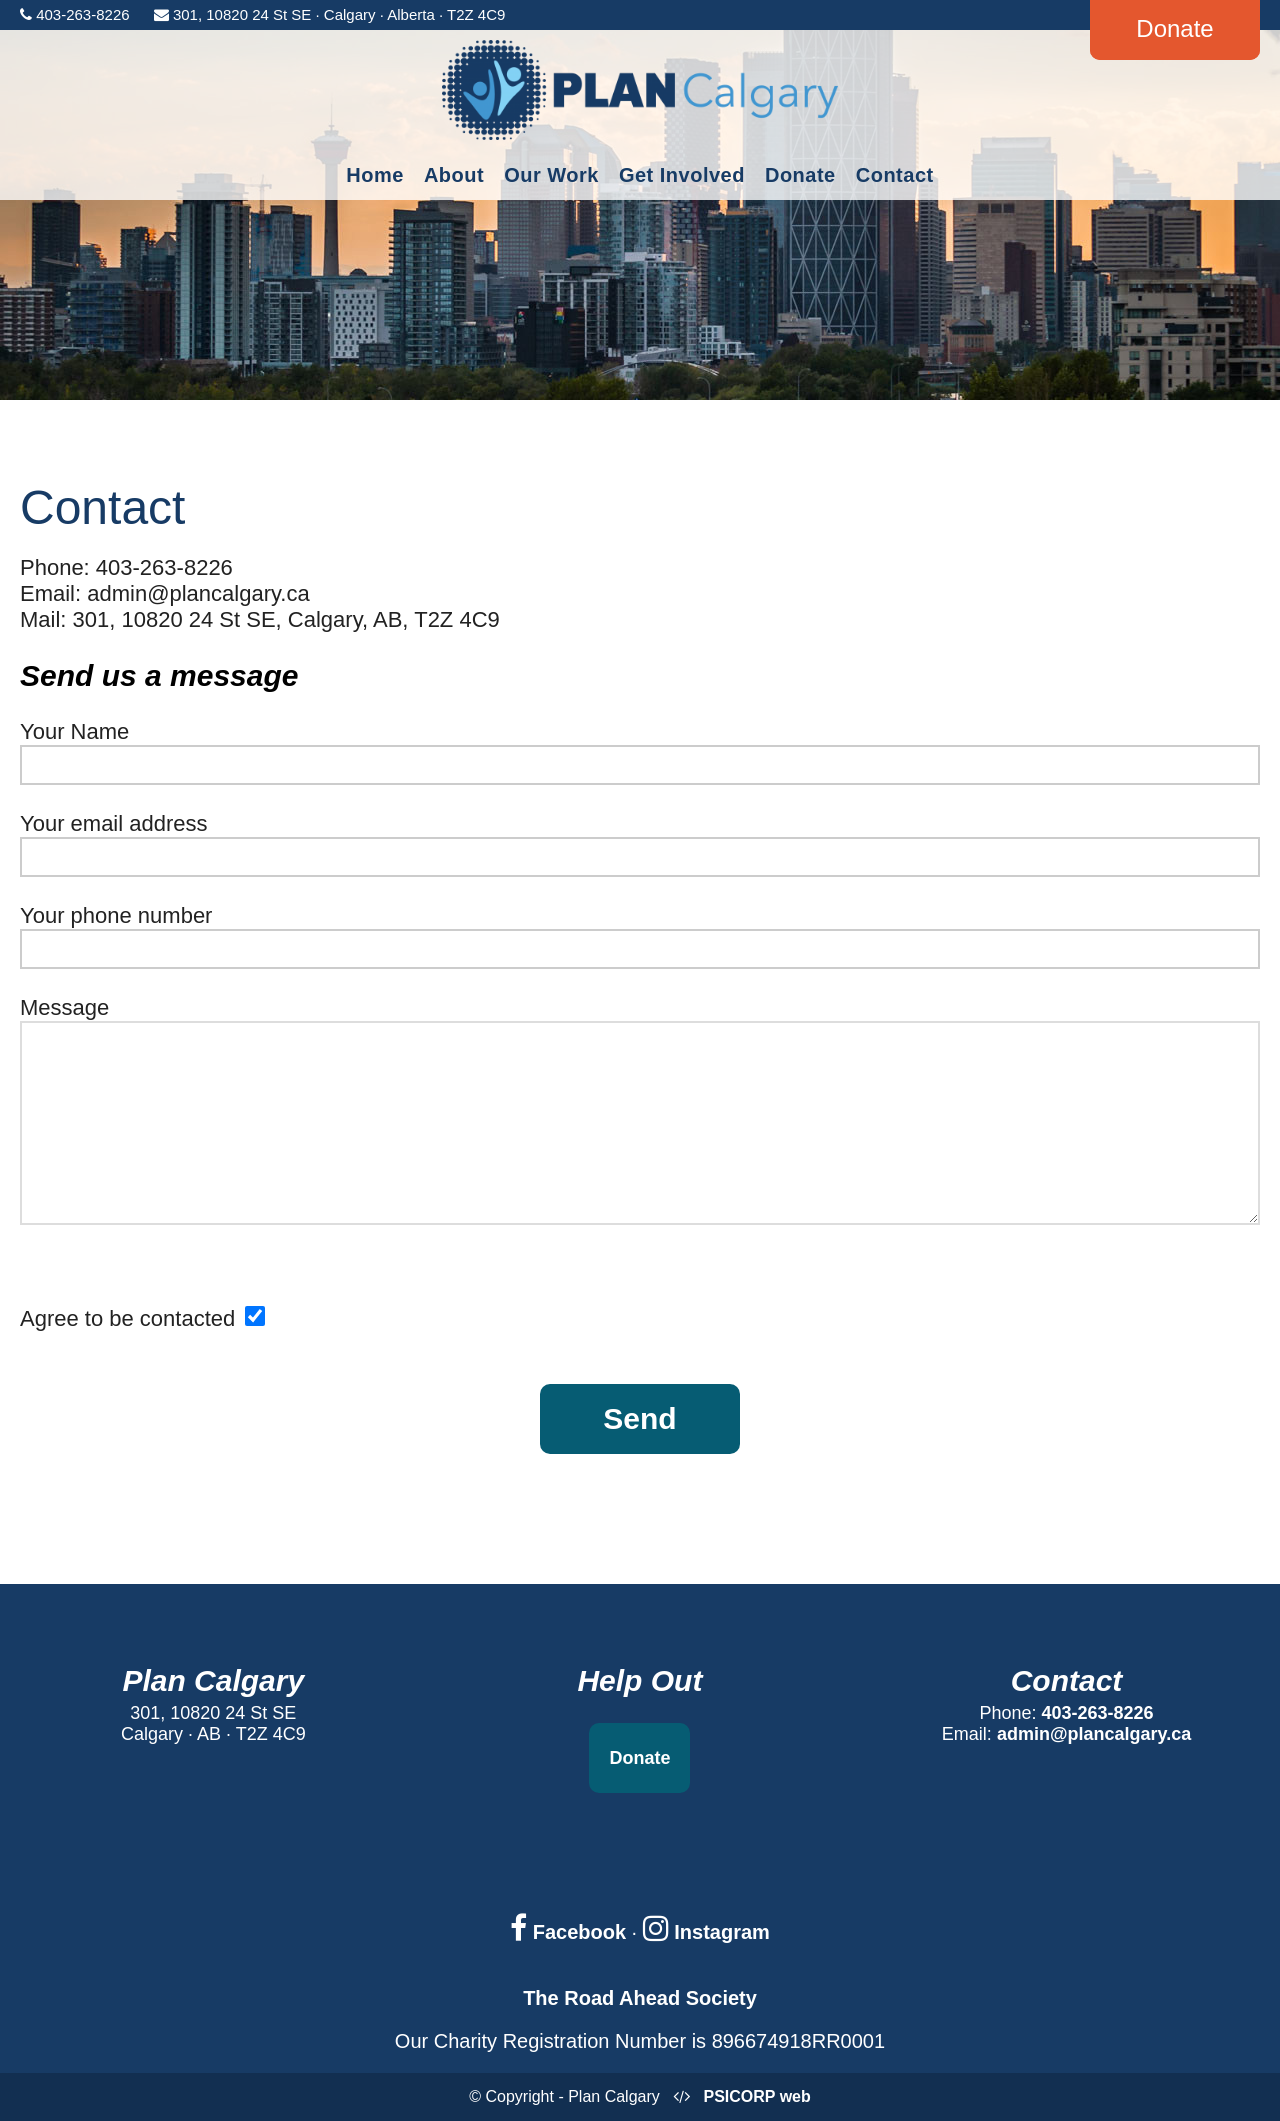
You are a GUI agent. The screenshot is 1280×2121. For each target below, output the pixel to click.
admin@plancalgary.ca (1094, 1734)
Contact (895, 175)
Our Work (551, 175)
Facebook (568, 1932)
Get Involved (682, 175)
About (454, 175)
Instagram (706, 1932)
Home (375, 175)
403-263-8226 (1098, 1713)
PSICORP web (756, 2096)
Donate (800, 175)
